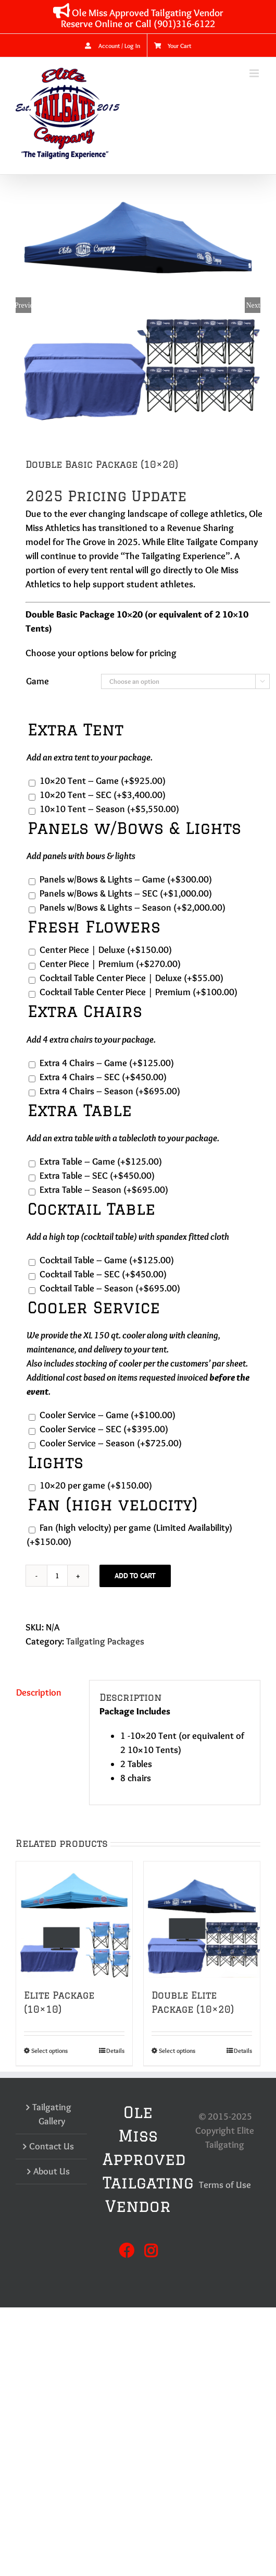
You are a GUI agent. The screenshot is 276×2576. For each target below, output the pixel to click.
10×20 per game (96, 1485)
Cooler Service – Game (107, 1415)
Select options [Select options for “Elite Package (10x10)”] (49, 2050)
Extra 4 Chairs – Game (107, 1063)
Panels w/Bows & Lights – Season (132, 907)
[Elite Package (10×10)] (74, 1919)
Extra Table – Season (104, 1189)
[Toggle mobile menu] (254, 73)
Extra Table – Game (101, 1161)
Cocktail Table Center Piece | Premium (138, 992)
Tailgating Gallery (51, 2114)
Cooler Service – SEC (104, 1429)
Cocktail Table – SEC (103, 1274)
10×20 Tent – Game (103, 781)
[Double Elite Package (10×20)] (202, 1919)
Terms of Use (225, 2185)
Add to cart (135, 1575)
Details (115, 2050)
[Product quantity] (57, 1575)
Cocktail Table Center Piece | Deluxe (131, 978)
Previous (23, 305)
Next (253, 305)
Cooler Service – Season (111, 1443)
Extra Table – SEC (97, 1175)
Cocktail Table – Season (110, 1288)
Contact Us (51, 2146)
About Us (51, 2171)
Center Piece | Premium (110, 964)
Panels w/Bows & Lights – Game (126, 879)
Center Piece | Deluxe (106, 950)
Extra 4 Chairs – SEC (103, 1077)
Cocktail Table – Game (107, 1260)
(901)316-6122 (184, 23)
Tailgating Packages (105, 1641)
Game (37, 681)
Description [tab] (38, 1692)
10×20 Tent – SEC (103, 795)
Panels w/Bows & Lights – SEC (126, 893)
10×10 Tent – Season (109, 809)
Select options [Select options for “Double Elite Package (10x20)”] (177, 2050)
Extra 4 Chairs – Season (110, 1091)
